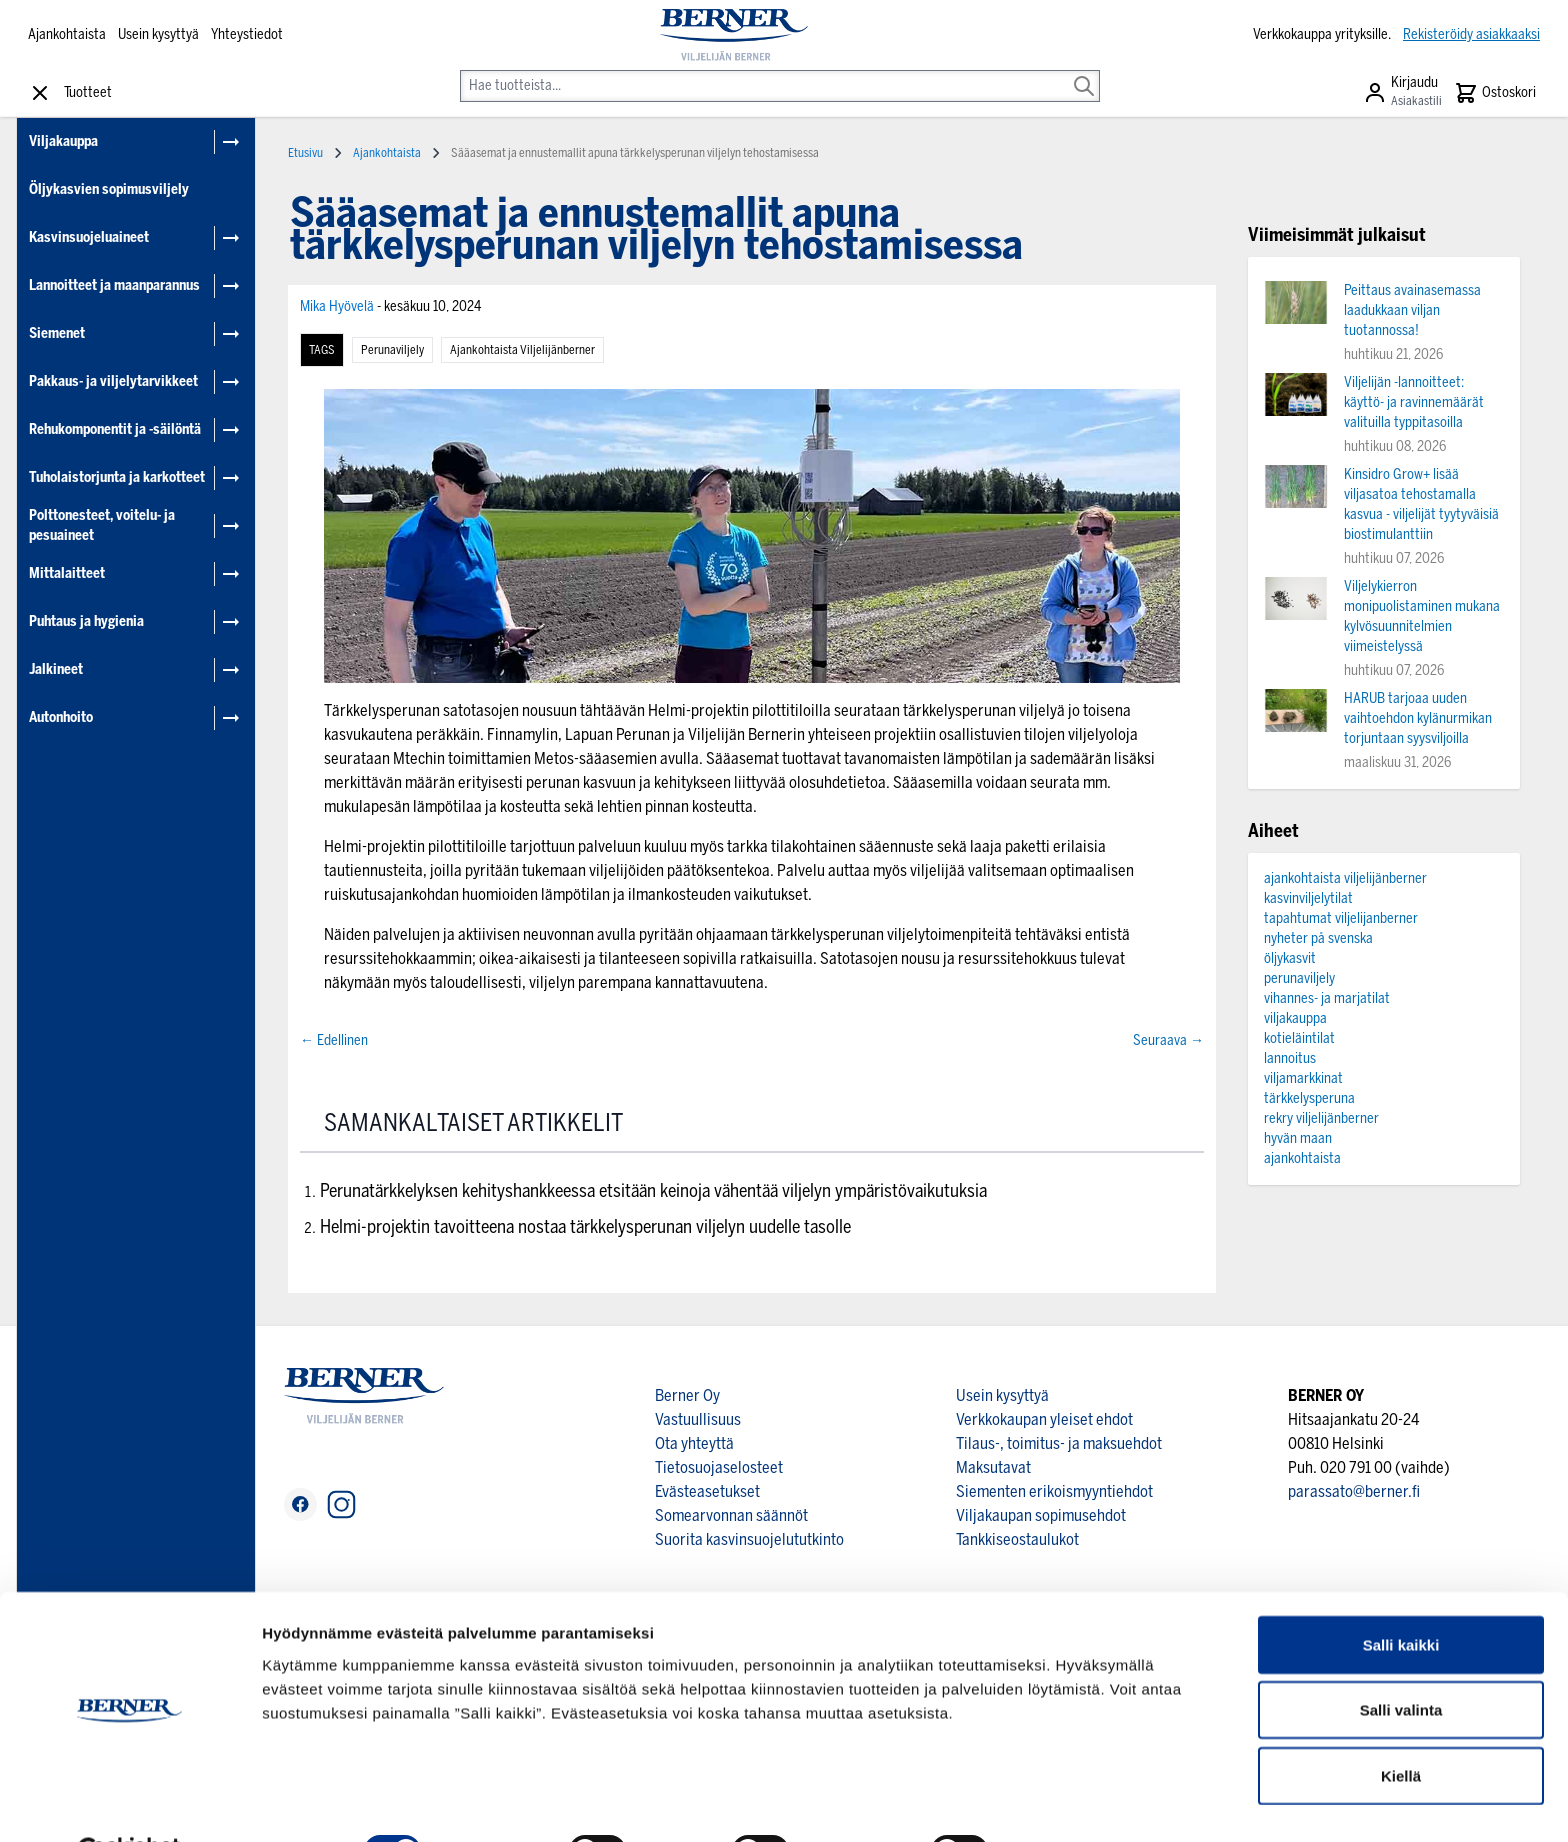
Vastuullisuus (698, 1419)
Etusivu (305, 153)
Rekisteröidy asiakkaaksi (1471, 34)
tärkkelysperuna (1309, 1098)
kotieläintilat (1299, 1038)
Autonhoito (61, 717)
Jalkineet (56, 669)
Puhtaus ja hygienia (86, 621)
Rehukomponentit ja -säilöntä (115, 429)
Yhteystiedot (247, 34)
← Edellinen (334, 1040)
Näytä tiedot (1069, 1802)
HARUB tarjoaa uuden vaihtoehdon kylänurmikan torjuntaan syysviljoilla (1418, 718)
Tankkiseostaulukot (1017, 1539)
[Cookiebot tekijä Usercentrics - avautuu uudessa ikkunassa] (129, 1803)
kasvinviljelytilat (1308, 898)
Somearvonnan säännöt (731, 1515)
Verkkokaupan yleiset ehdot (1044, 1419)
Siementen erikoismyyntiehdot (1054, 1491)
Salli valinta (1401, 1661)
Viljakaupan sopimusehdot (1041, 1515)
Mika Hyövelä (338, 306)
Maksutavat (993, 1467)
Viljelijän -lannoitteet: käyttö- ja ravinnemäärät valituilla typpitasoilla (1414, 402)
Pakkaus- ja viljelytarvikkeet (113, 381)
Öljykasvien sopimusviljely (109, 189)
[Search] (1084, 72)
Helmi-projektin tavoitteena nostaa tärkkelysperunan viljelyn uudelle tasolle (585, 1227)
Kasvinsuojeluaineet (89, 237)
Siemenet (57, 333)
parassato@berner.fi (1354, 1491)
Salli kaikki (1401, 1595)
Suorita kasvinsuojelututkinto (749, 1539)
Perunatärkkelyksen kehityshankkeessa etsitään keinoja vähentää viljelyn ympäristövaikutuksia (653, 1191)
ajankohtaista (1302, 1158)
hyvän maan (1298, 1138)
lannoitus (1290, 1058)
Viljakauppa (63, 141)
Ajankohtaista (67, 34)
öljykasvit (1290, 958)
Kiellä (1401, 1726)
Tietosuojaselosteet (719, 1467)
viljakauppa (1295, 1018)
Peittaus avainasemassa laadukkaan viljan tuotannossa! (1412, 310)
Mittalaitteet (67, 573)
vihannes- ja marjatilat (1327, 998)
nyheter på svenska (1318, 938)
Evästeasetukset (707, 1491)
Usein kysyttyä (158, 34)
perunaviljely (392, 350)
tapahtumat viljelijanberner (1341, 918)
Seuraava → (1168, 1040)
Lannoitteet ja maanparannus (114, 285)
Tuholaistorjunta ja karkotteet (117, 477)
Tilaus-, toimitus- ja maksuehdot (1059, 1443)
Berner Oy (687, 1395)
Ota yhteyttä (694, 1443)
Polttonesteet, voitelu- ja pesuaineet (102, 525)
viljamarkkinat (1303, 1078)
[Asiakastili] (1402, 93)
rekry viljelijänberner (1321, 1118)
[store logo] (733, 35)
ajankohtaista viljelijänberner (522, 350)
